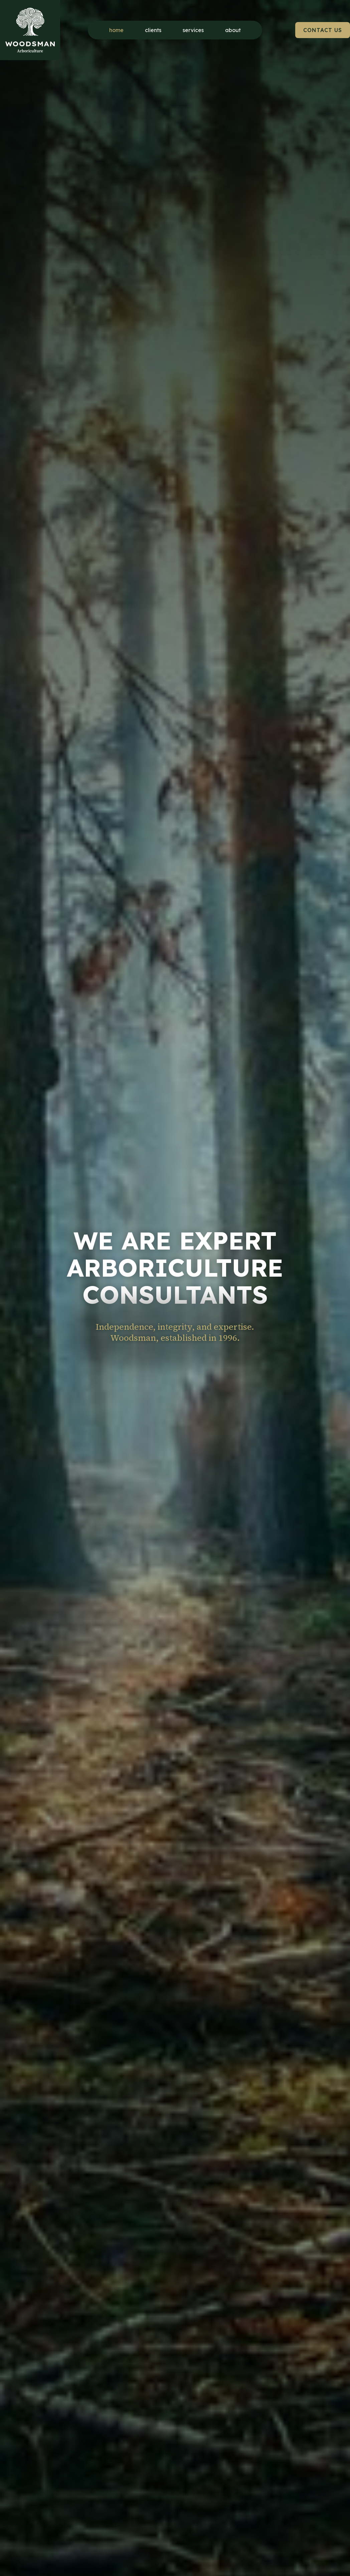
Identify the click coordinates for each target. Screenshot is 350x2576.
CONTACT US (322, 29)
